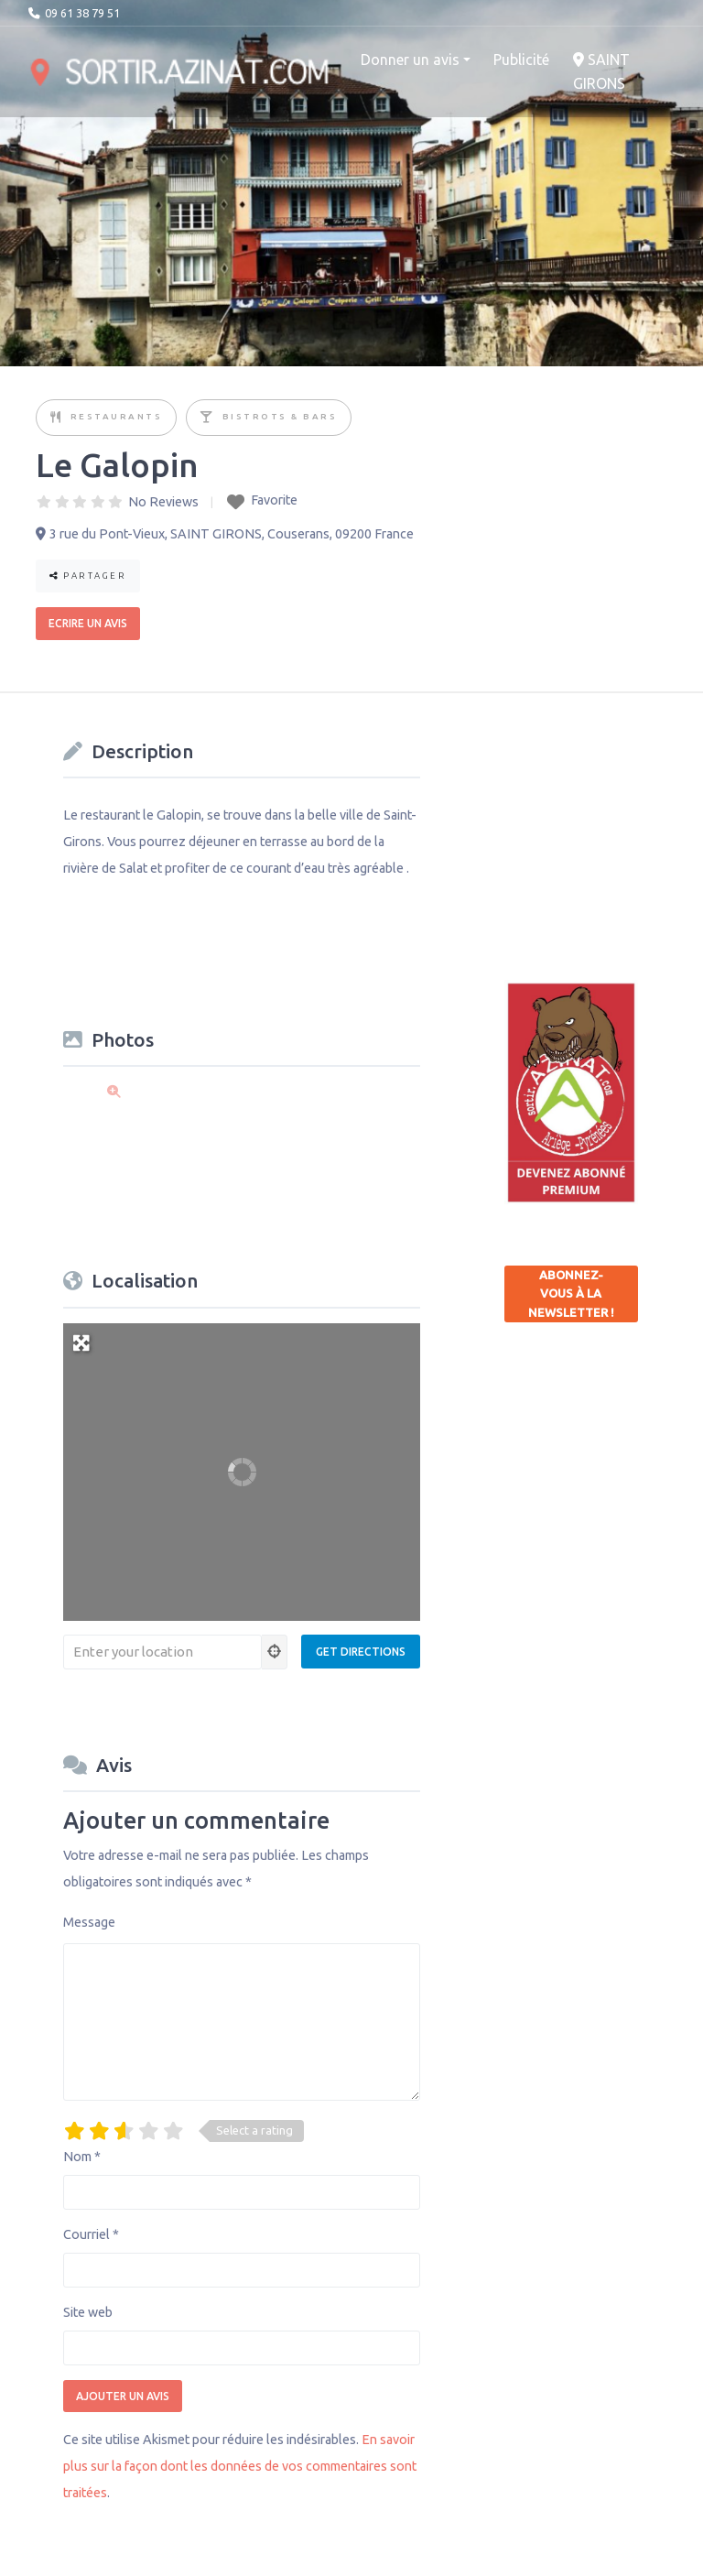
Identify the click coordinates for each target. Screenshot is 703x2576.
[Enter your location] (162, 1652)
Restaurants (116, 416)
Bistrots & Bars (280, 416)
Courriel (91, 2234)
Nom (82, 2156)
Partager (87, 576)
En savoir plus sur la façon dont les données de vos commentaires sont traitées (239, 2466)
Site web (88, 2312)
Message (89, 1922)
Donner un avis (410, 59)
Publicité (521, 59)
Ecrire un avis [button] (88, 623)
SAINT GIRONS (601, 71)
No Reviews (163, 502)
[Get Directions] (360, 1651)
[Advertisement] (603, 824)
